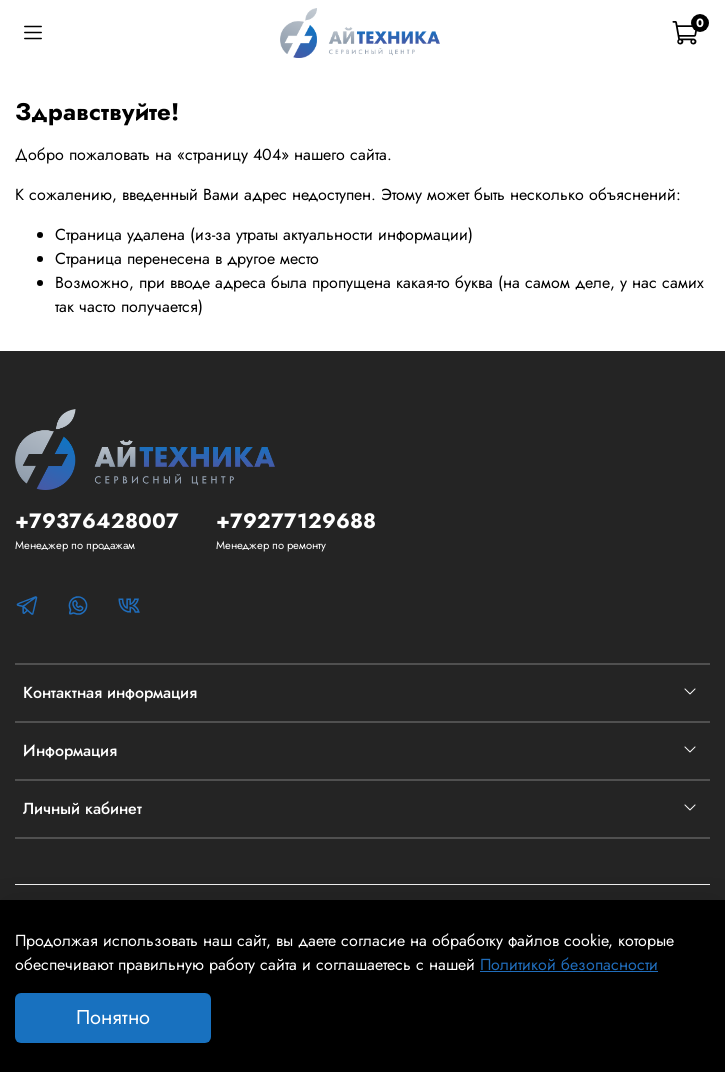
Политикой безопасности (569, 964)
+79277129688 (296, 521)
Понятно (113, 1017)
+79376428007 (97, 521)
